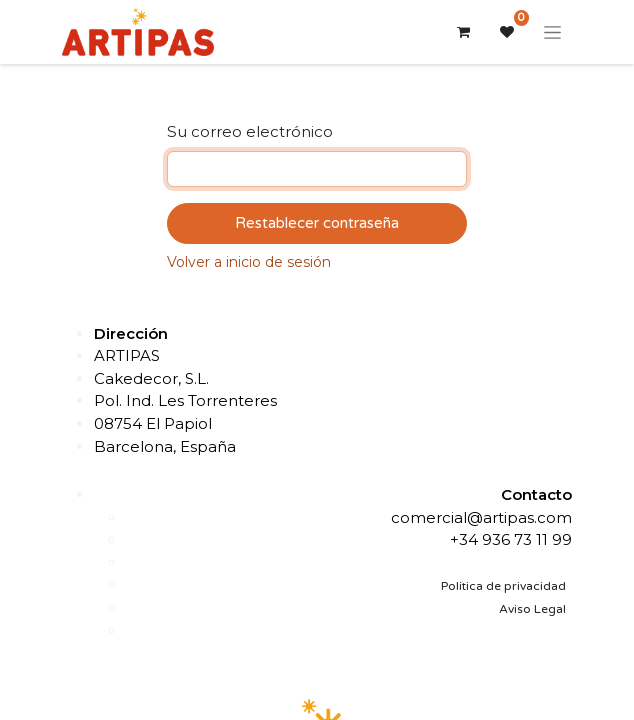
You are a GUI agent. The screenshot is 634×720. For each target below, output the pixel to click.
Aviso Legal (532, 609)
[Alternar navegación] (552, 32)
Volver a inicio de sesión (249, 262)
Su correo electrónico (250, 131)
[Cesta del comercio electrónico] (463, 32)
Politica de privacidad (503, 586)
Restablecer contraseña (317, 223)
